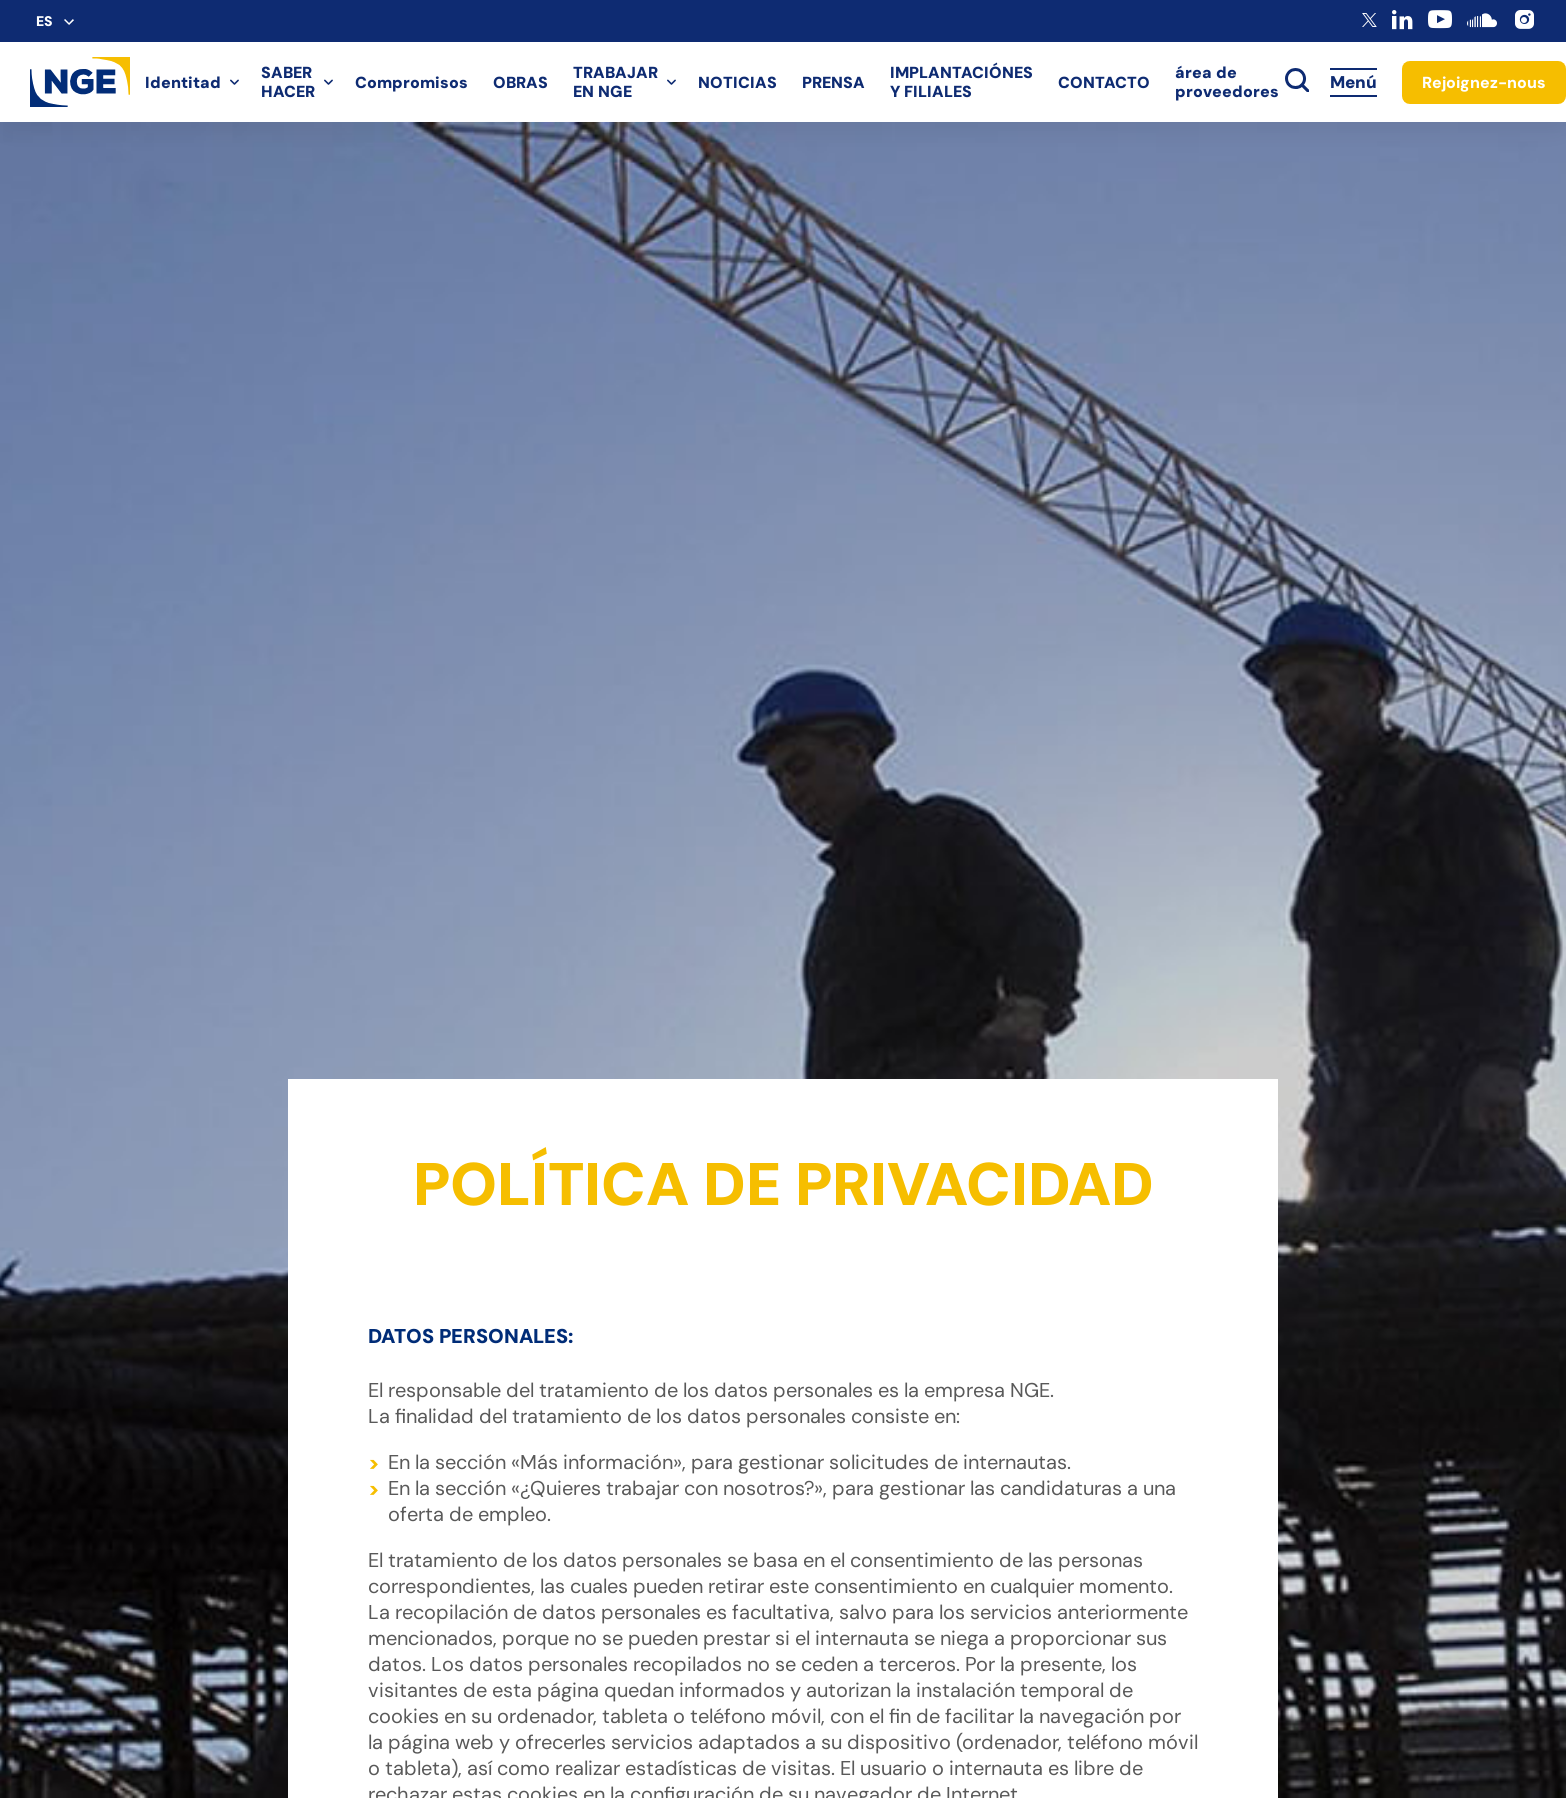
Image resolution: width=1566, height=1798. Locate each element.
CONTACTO (1104, 82)
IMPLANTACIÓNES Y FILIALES (961, 82)
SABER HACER (288, 82)
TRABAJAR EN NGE (615, 82)
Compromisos (411, 82)
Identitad (183, 82)
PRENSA (833, 82)
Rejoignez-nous (1484, 82)
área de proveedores (1227, 82)
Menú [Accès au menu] (1353, 82)
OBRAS (520, 82)
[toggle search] (1297, 82)
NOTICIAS (737, 82)
